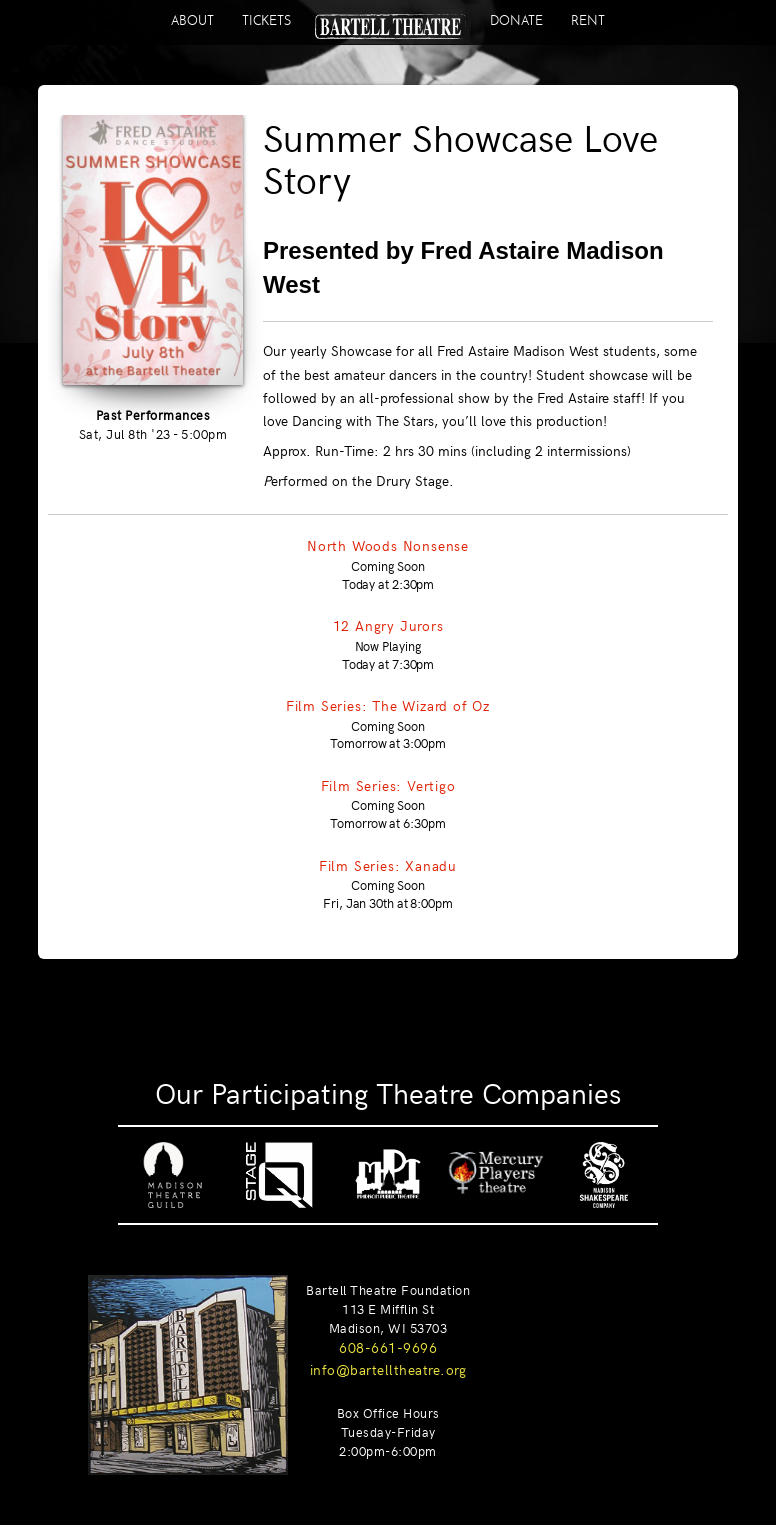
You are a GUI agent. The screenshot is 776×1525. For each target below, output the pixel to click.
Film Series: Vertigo (388, 785)
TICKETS (266, 20)
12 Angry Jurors (388, 625)
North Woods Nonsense (388, 545)
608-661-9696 (388, 1347)
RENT (588, 20)
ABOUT (192, 20)
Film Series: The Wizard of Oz (388, 705)
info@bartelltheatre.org (388, 1369)
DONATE (516, 20)
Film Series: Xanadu (388, 865)
